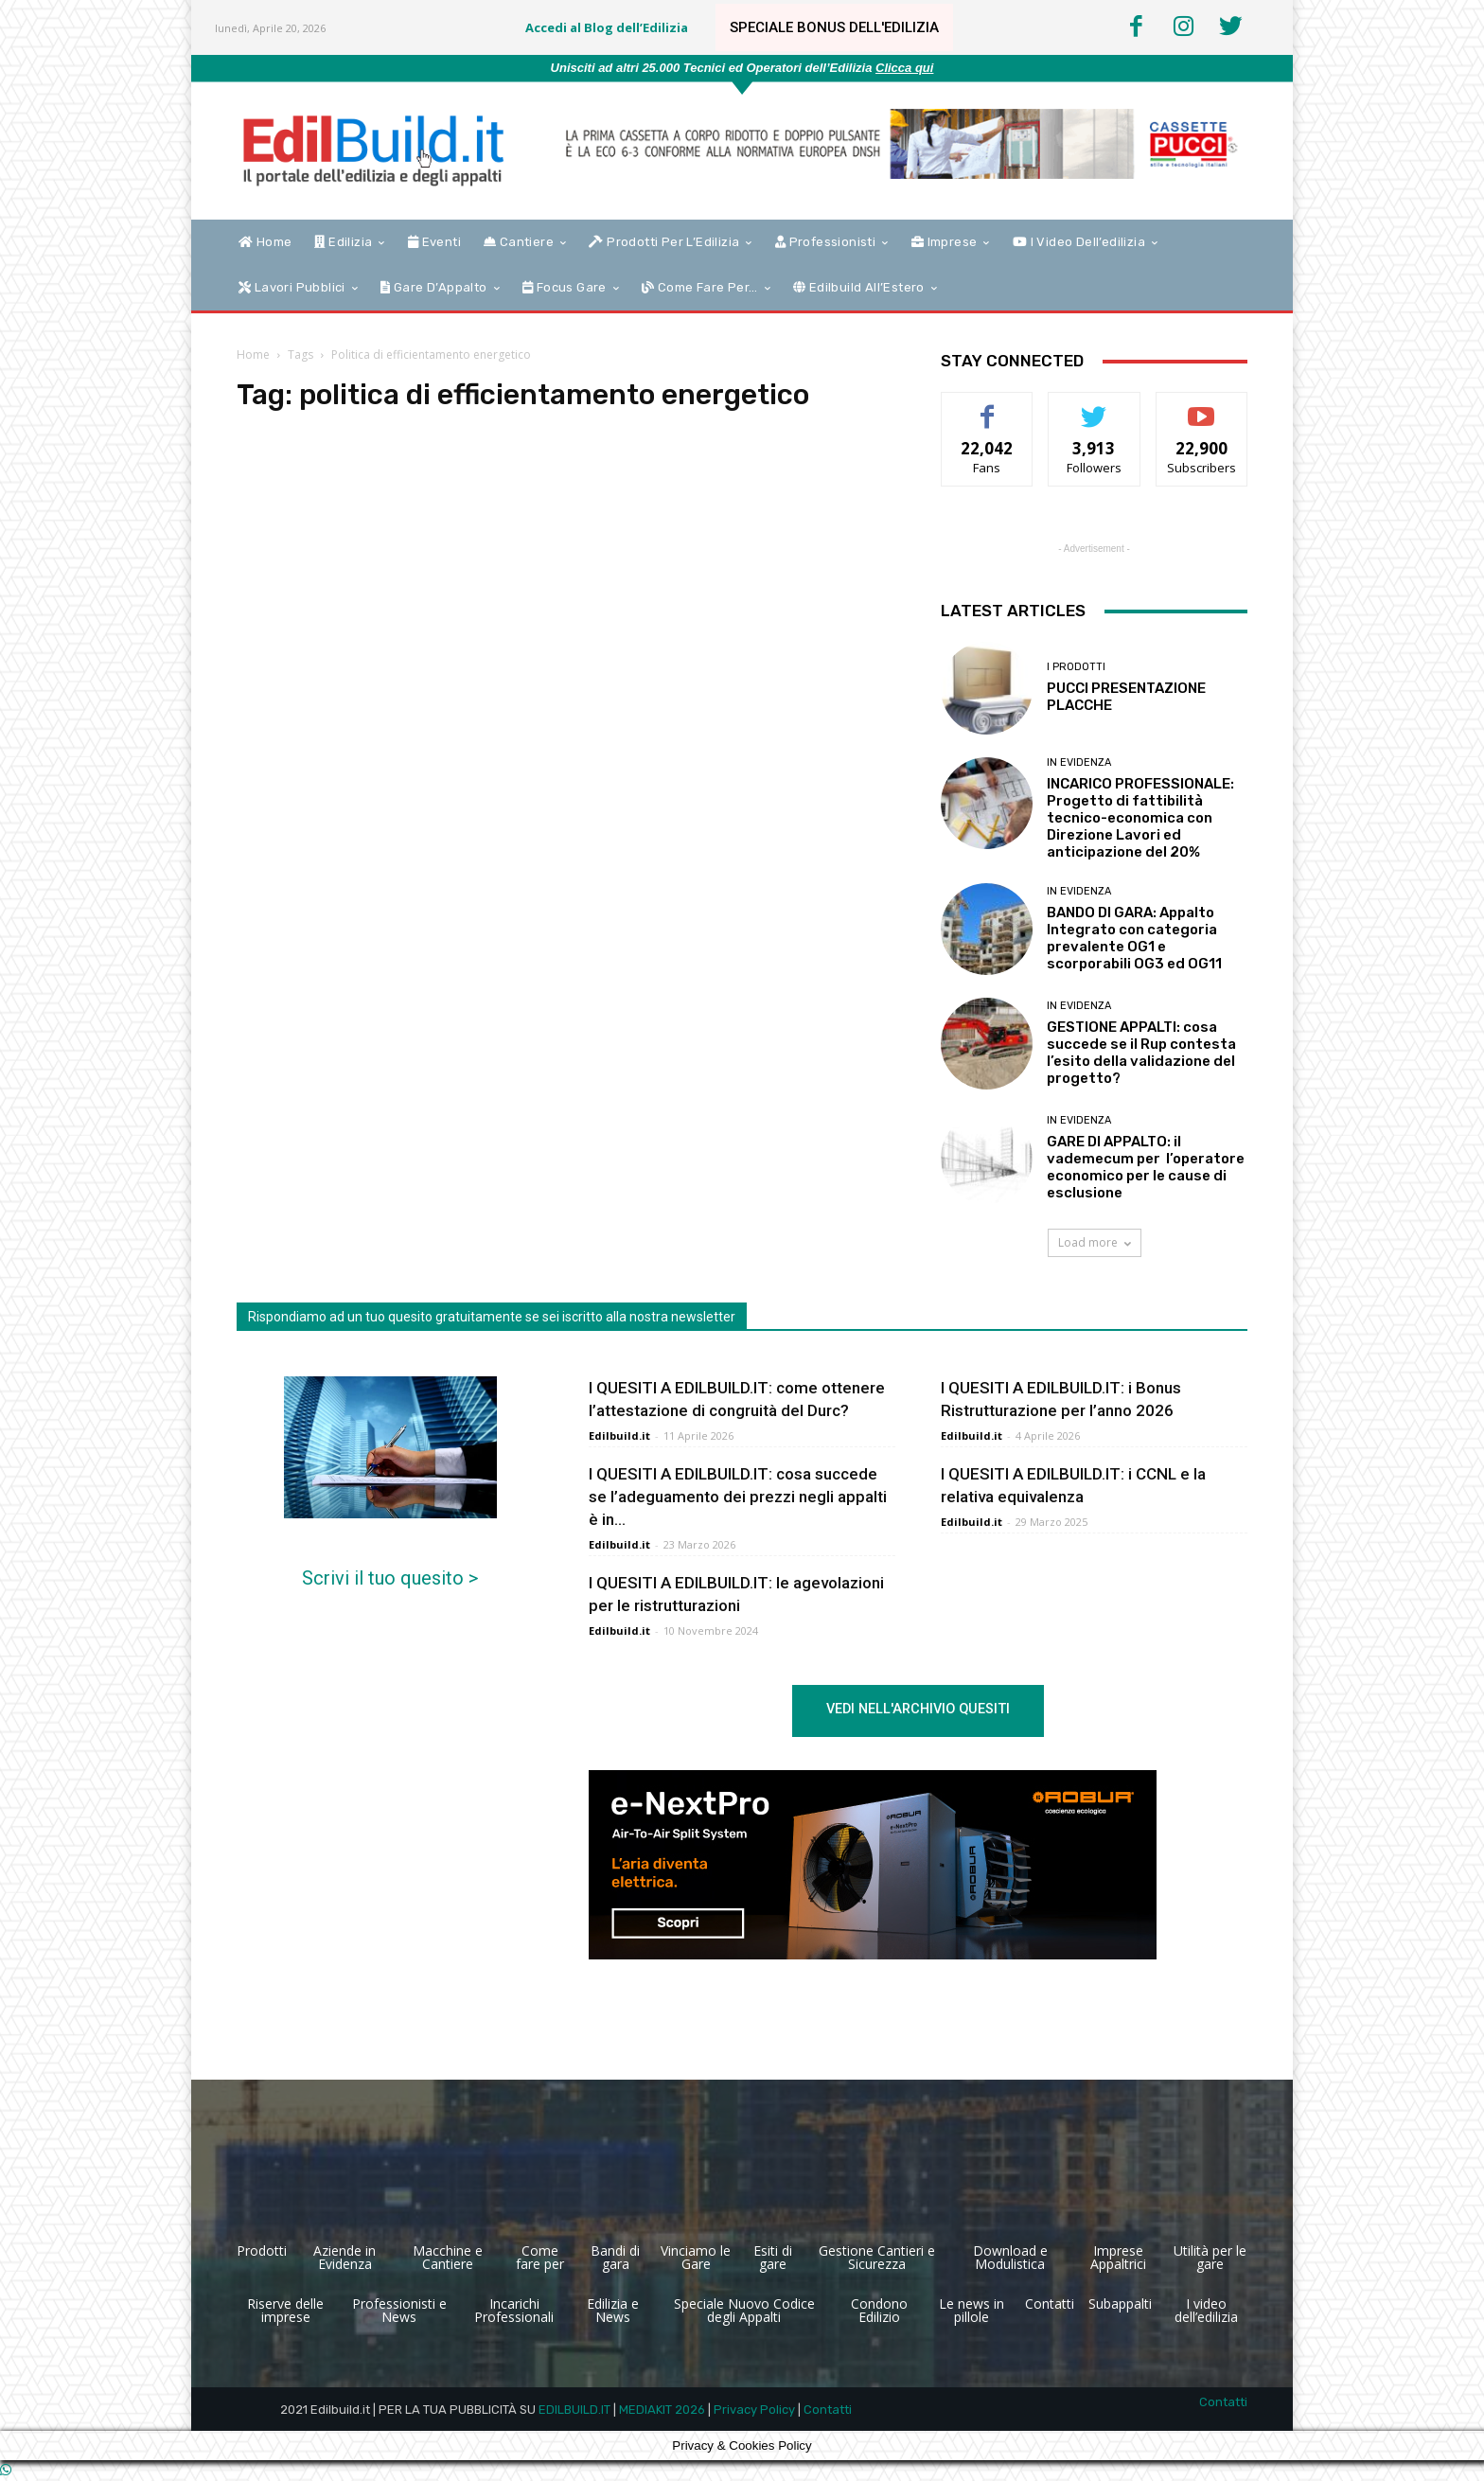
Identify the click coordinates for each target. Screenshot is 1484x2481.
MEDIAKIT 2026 (662, 2409)
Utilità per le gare (1210, 2257)
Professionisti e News (399, 2310)
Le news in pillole (971, 2310)
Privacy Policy (754, 2409)
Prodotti (262, 2250)
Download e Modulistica (1010, 2257)
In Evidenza (1079, 762)
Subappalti (1120, 2304)
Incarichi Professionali (514, 2310)
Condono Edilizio (879, 2310)
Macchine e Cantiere (448, 2257)
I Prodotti (1076, 667)
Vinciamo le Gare (696, 2257)
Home (253, 354)
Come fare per (540, 2257)
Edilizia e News (613, 2310)
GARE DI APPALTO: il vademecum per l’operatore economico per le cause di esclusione (1146, 1167)
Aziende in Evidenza (344, 2257)
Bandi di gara (615, 2257)
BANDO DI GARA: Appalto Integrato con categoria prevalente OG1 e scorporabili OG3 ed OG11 (1134, 938)
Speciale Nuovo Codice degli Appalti (744, 2310)
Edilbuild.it (619, 1435)
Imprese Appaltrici (1118, 2257)
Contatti (1049, 2304)
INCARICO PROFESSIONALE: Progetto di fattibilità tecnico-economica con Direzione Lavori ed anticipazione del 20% (1140, 817)
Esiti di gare (772, 2257)
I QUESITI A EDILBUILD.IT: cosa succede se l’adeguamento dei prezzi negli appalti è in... (738, 1496)
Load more (1094, 1242)
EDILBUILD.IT (574, 2409)
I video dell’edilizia (1206, 2310)
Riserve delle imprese (285, 2310)
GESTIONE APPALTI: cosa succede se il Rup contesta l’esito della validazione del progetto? (1141, 1053)
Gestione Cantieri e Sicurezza (877, 2257)
